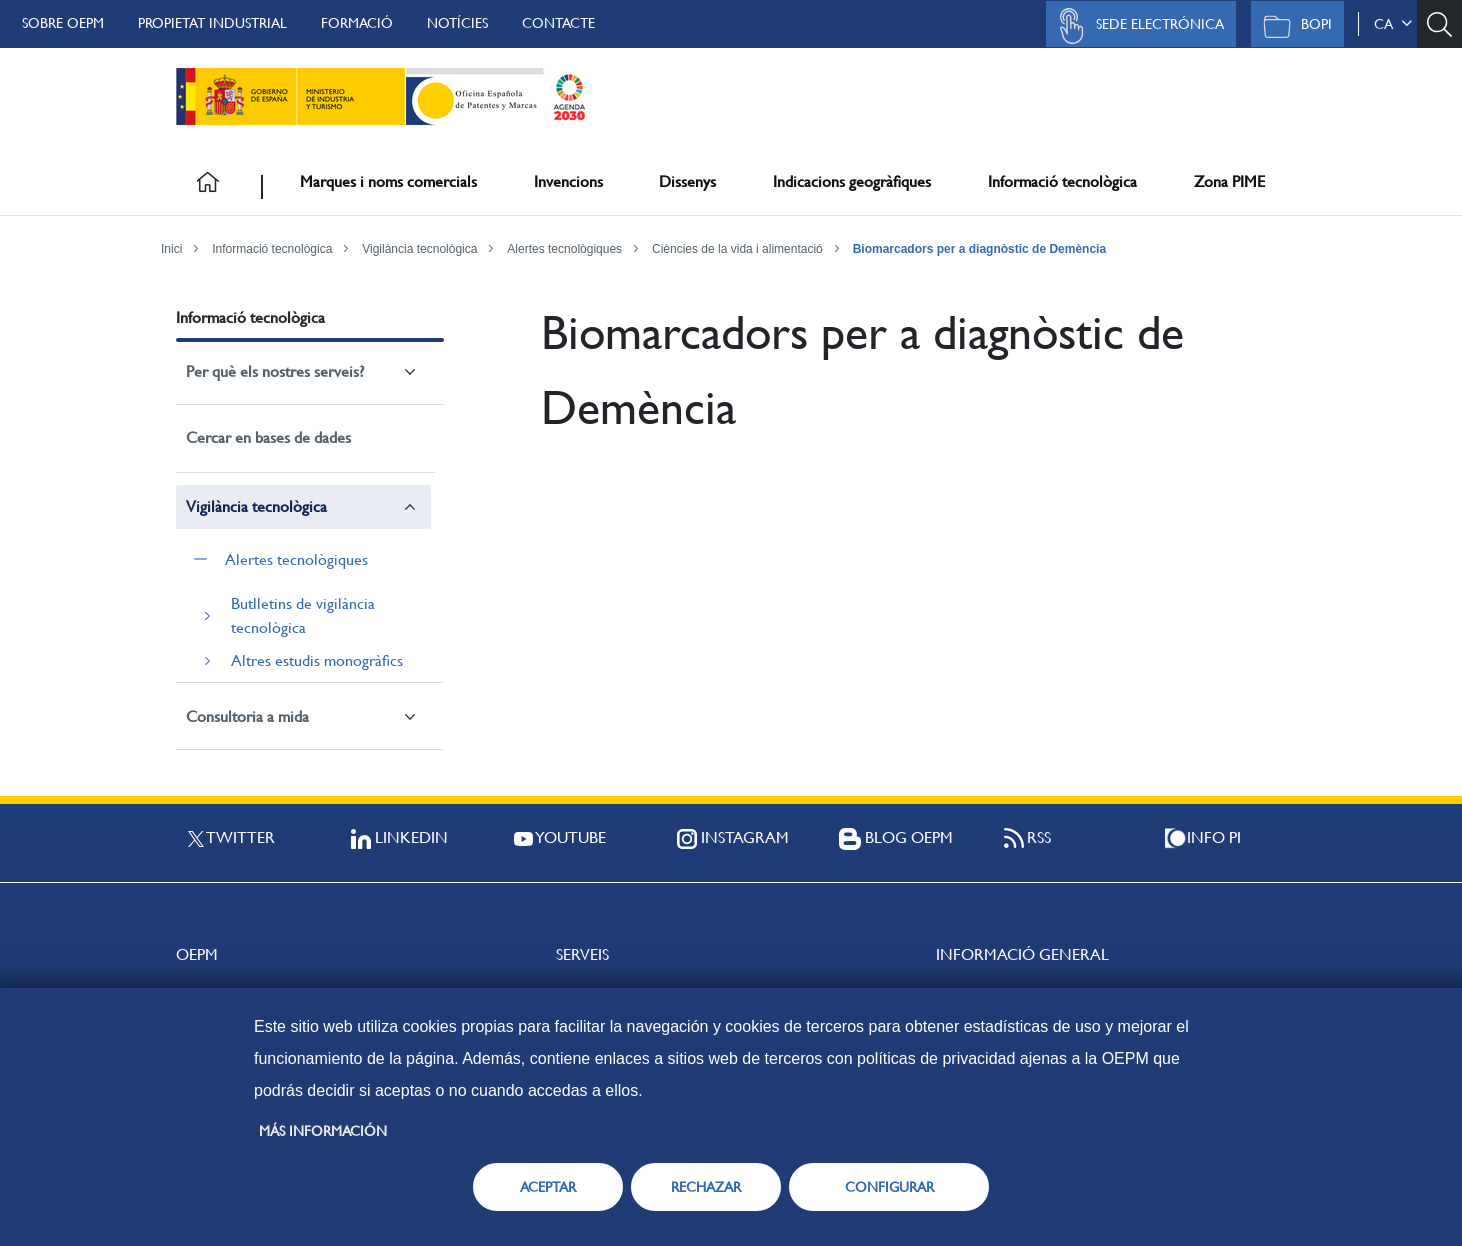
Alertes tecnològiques (564, 249)
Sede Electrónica (1136, 26)
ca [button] (1393, 24)
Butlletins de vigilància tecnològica (303, 615)
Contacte (558, 23)
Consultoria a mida (247, 716)
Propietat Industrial (212, 23)
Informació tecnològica (1062, 181)
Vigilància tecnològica (419, 249)
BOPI (1292, 26)
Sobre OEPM (63, 23)
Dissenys (687, 181)
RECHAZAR (706, 1187)
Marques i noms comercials (388, 181)
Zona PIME (1229, 181)
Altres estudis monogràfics (317, 660)
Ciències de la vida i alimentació (737, 249)
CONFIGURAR (889, 1187)
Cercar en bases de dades (268, 437)
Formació (357, 23)
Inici (171, 249)
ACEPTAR (548, 1187)
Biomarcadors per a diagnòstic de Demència (979, 249)
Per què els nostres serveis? (275, 371)
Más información (323, 1131)
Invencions (568, 181)
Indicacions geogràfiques (852, 181)
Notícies (457, 23)
